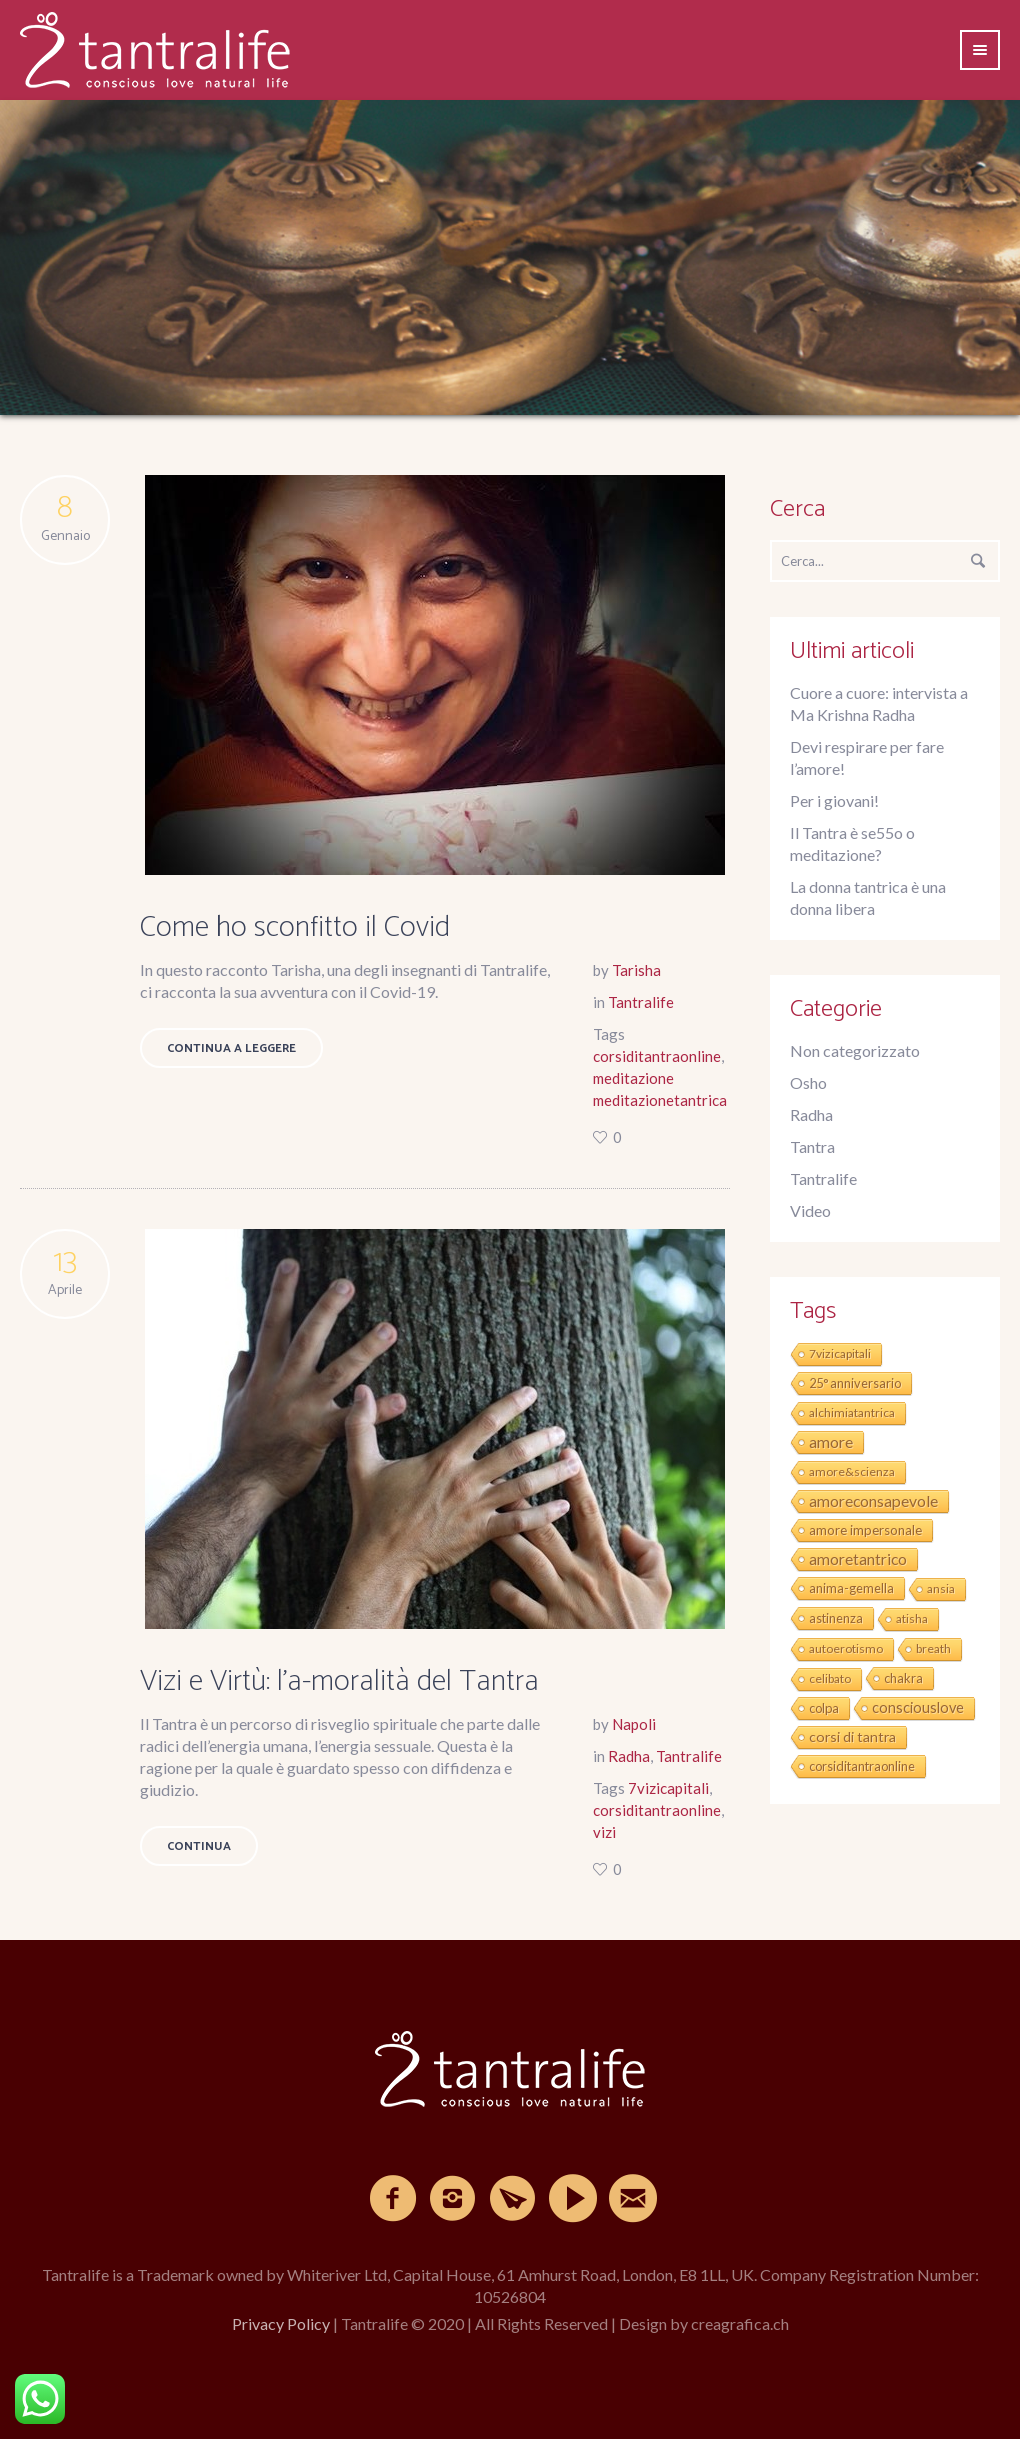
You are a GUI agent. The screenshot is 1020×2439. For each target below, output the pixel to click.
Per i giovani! (834, 800)
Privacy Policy (281, 2323)
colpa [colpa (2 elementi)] (824, 1708)
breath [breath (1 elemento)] (933, 1648)
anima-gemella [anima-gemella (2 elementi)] (851, 1588)
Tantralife (641, 1002)
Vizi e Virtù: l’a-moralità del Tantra (339, 1681)
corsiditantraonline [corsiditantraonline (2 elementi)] (862, 1766)
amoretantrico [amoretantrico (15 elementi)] (858, 1559)
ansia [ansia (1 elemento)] (941, 1588)
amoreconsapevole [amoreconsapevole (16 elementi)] (873, 1500)
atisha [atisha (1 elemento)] (912, 1618)
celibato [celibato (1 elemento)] (830, 1678)
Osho (808, 1082)
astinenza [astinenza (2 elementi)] (836, 1618)
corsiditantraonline (657, 1056)
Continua (199, 1846)
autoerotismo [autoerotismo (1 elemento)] (846, 1648)
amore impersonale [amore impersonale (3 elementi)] (865, 1530)
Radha (629, 1756)
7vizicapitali (668, 1788)
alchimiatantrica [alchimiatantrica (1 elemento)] (852, 1412)
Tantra (812, 1146)
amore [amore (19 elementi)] (831, 1441)
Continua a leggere (231, 1048)
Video (810, 1210)
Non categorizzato (855, 1050)
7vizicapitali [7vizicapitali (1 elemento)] (840, 1353)
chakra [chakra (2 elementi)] (903, 1678)
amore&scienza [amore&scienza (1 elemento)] (852, 1471)
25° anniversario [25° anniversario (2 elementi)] (855, 1383)
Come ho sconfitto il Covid (295, 927)
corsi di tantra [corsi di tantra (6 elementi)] (852, 1736)
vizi (604, 1832)
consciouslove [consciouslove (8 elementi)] (918, 1707)
